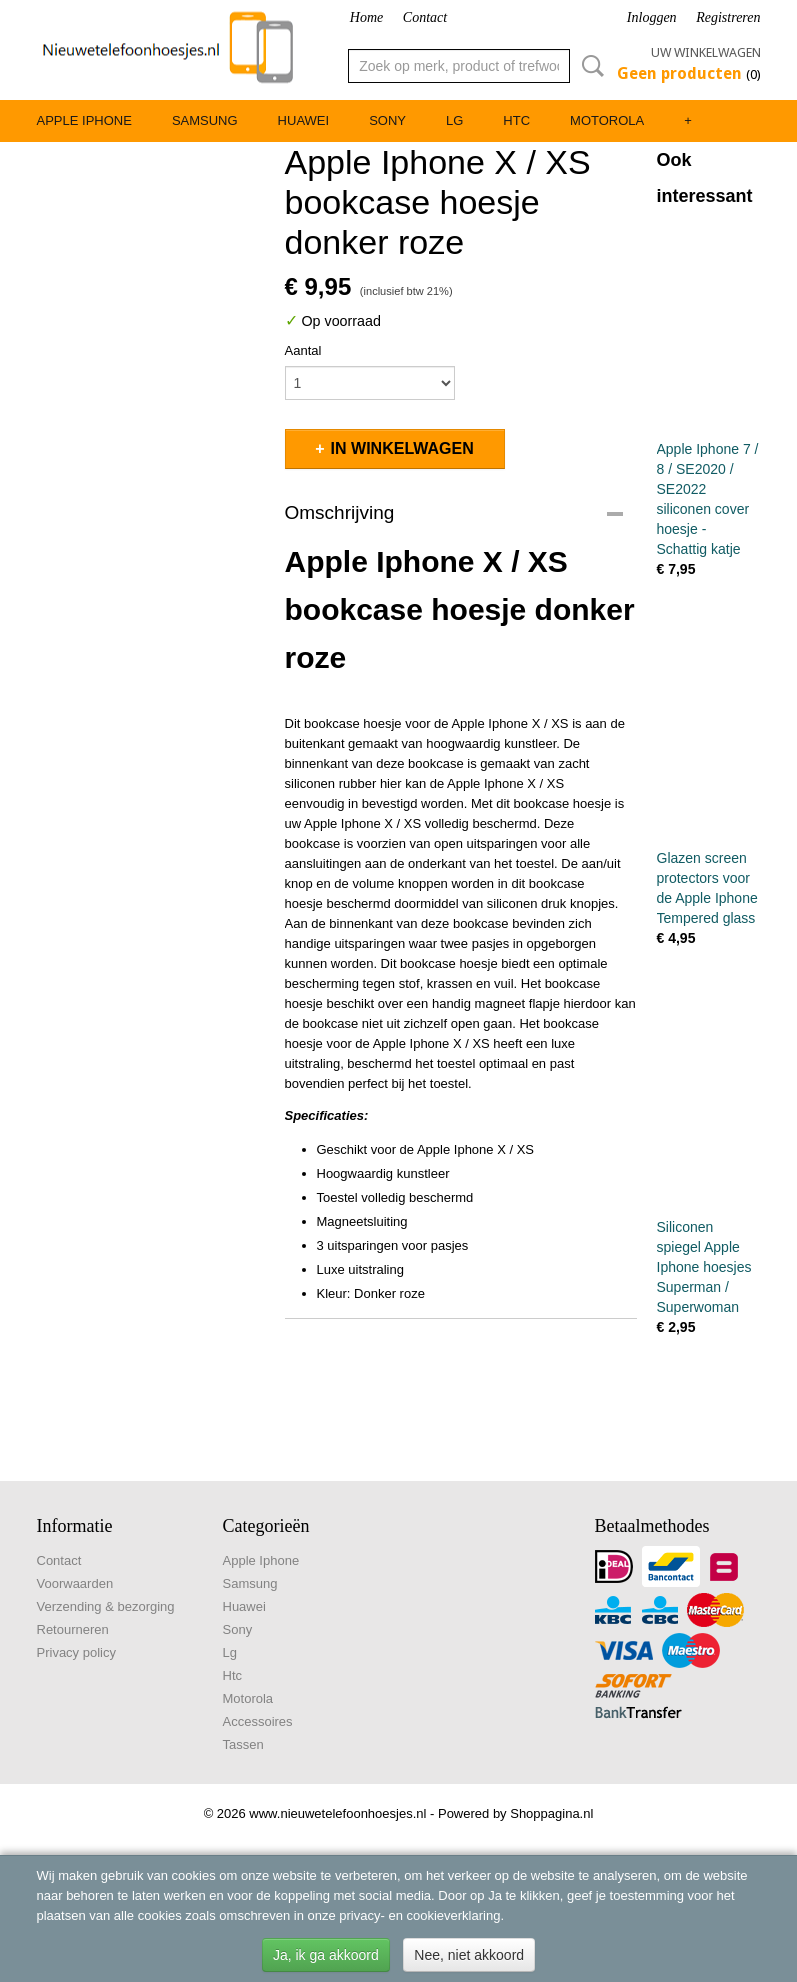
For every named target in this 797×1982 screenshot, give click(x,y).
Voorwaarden (75, 1583)
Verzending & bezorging (106, 1606)
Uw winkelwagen (706, 52)
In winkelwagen (402, 448)
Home (366, 17)
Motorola (607, 120)
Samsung (205, 120)
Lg (454, 120)
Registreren (728, 17)
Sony (387, 120)
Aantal (303, 350)
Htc (516, 120)
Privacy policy (76, 1652)
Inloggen (652, 17)
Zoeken (589, 66)
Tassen (243, 1744)
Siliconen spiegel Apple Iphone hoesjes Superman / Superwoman (704, 1267)
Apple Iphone (84, 120)
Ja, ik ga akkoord (326, 1955)
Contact (425, 17)
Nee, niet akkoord (469, 1955)
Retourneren (73, 1629)
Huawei (304, 120)
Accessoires (258, 1721)
